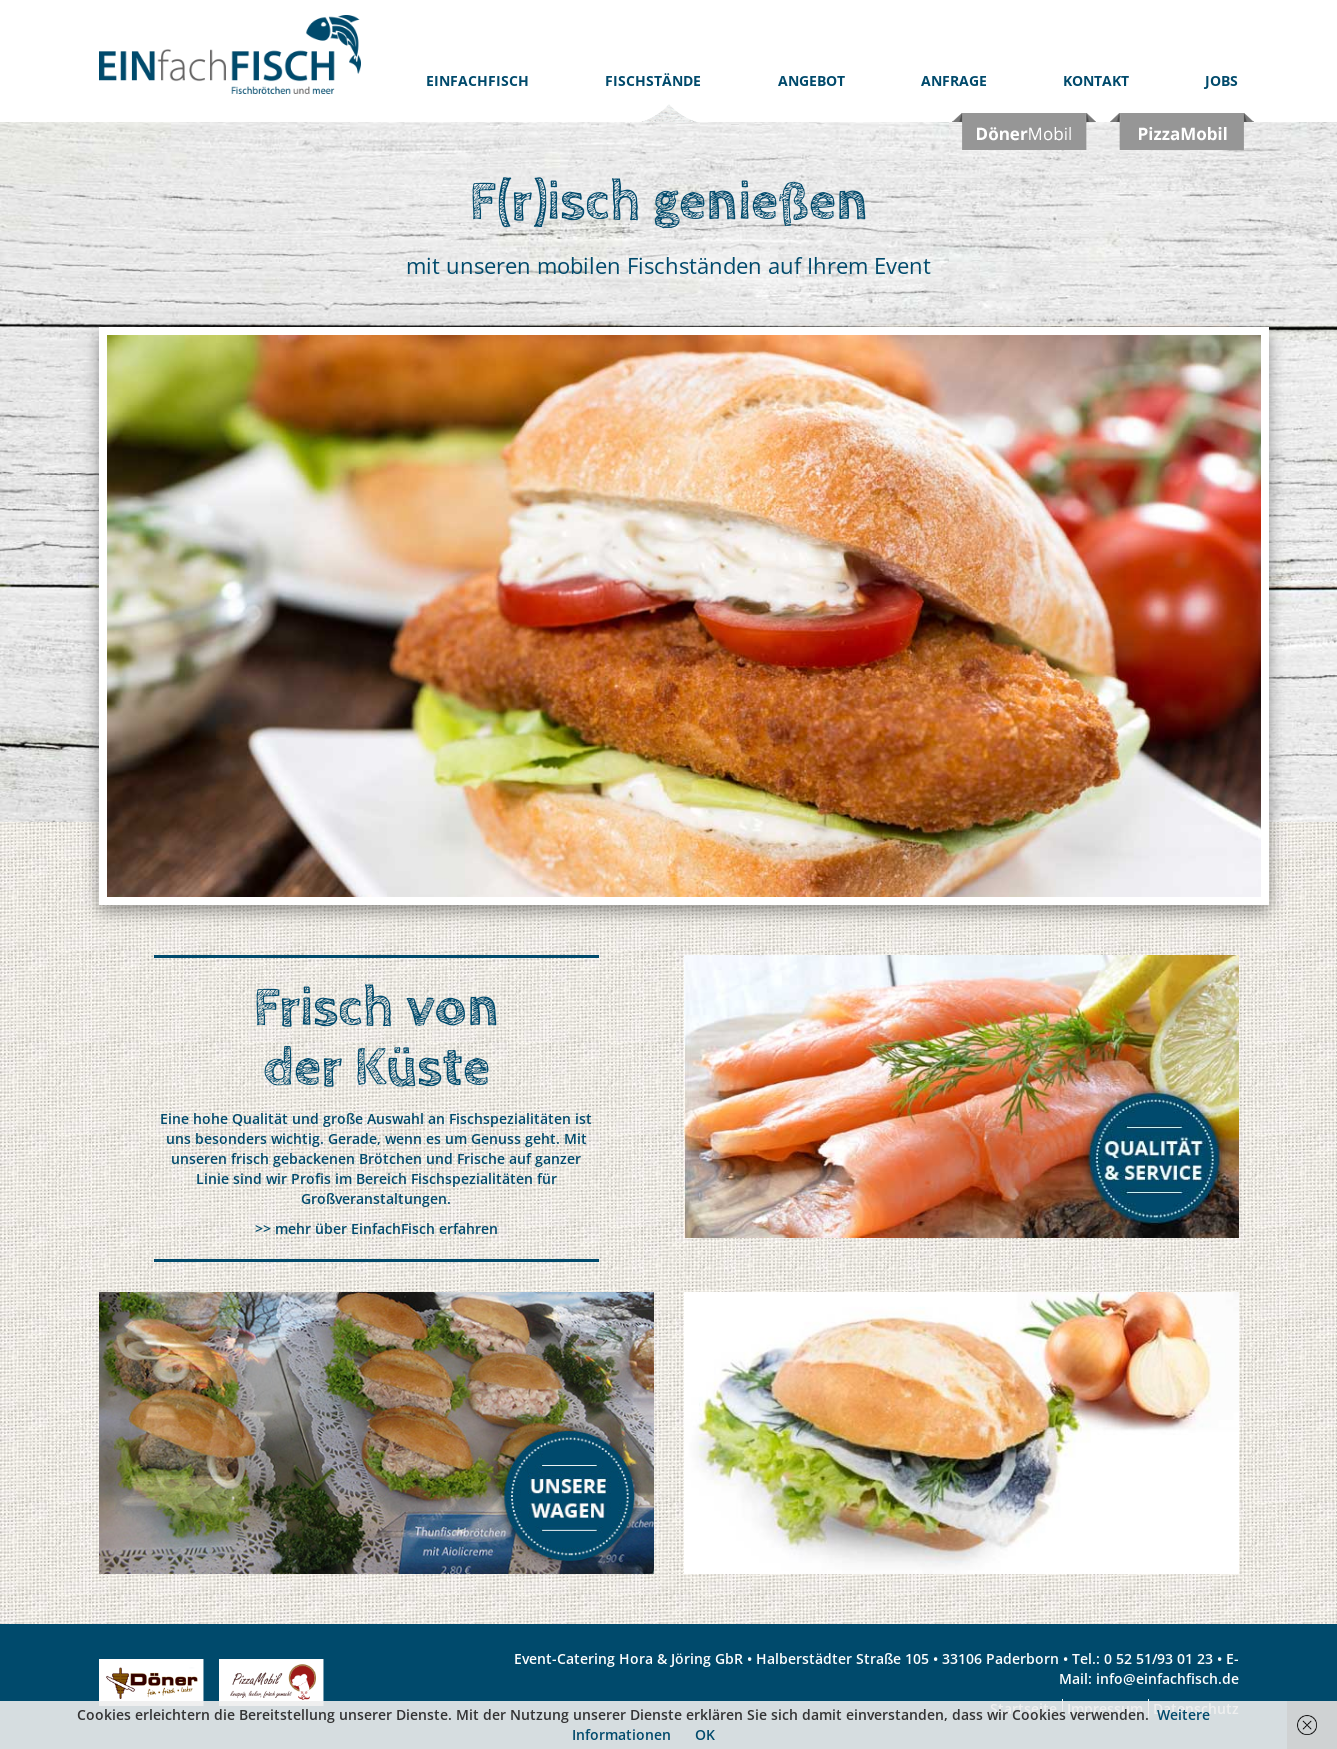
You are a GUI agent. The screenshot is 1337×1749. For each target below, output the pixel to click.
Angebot (811, 80)
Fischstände (653, 80)
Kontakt (1096, 80)
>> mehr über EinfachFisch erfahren (376, 1228)
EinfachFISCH (477, 80)
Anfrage (954, 80)
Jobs (1221, 80)
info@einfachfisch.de (1167, 1678)
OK (705, 1734)
